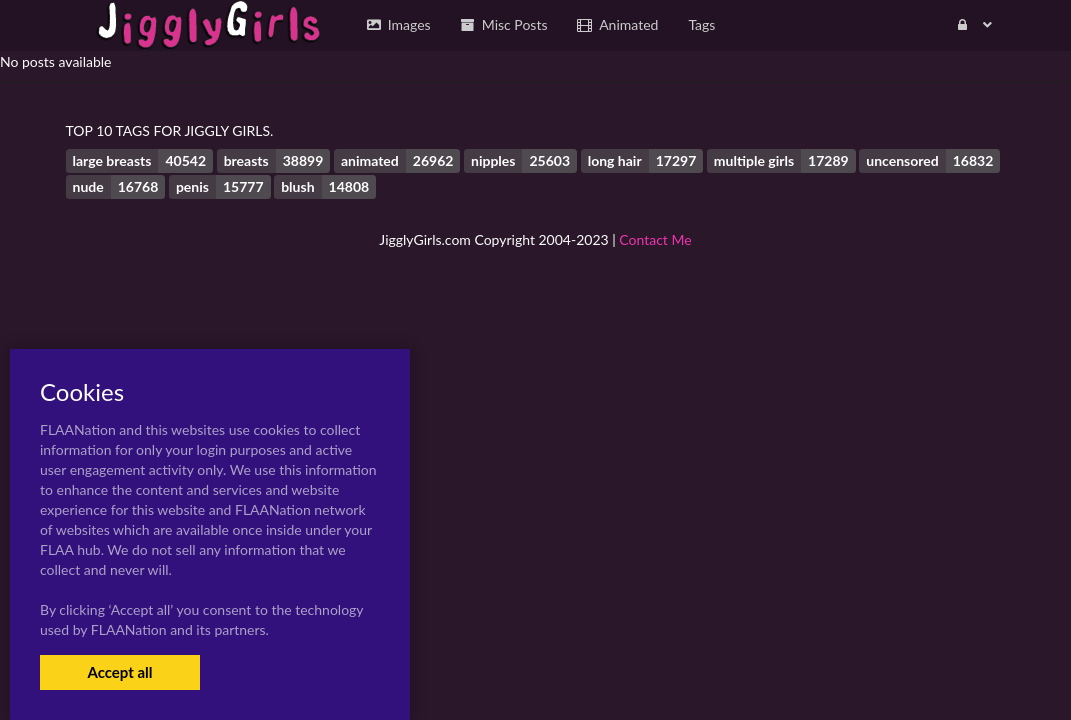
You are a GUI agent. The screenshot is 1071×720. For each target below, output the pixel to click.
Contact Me (655, 239)
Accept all (119, 672)
